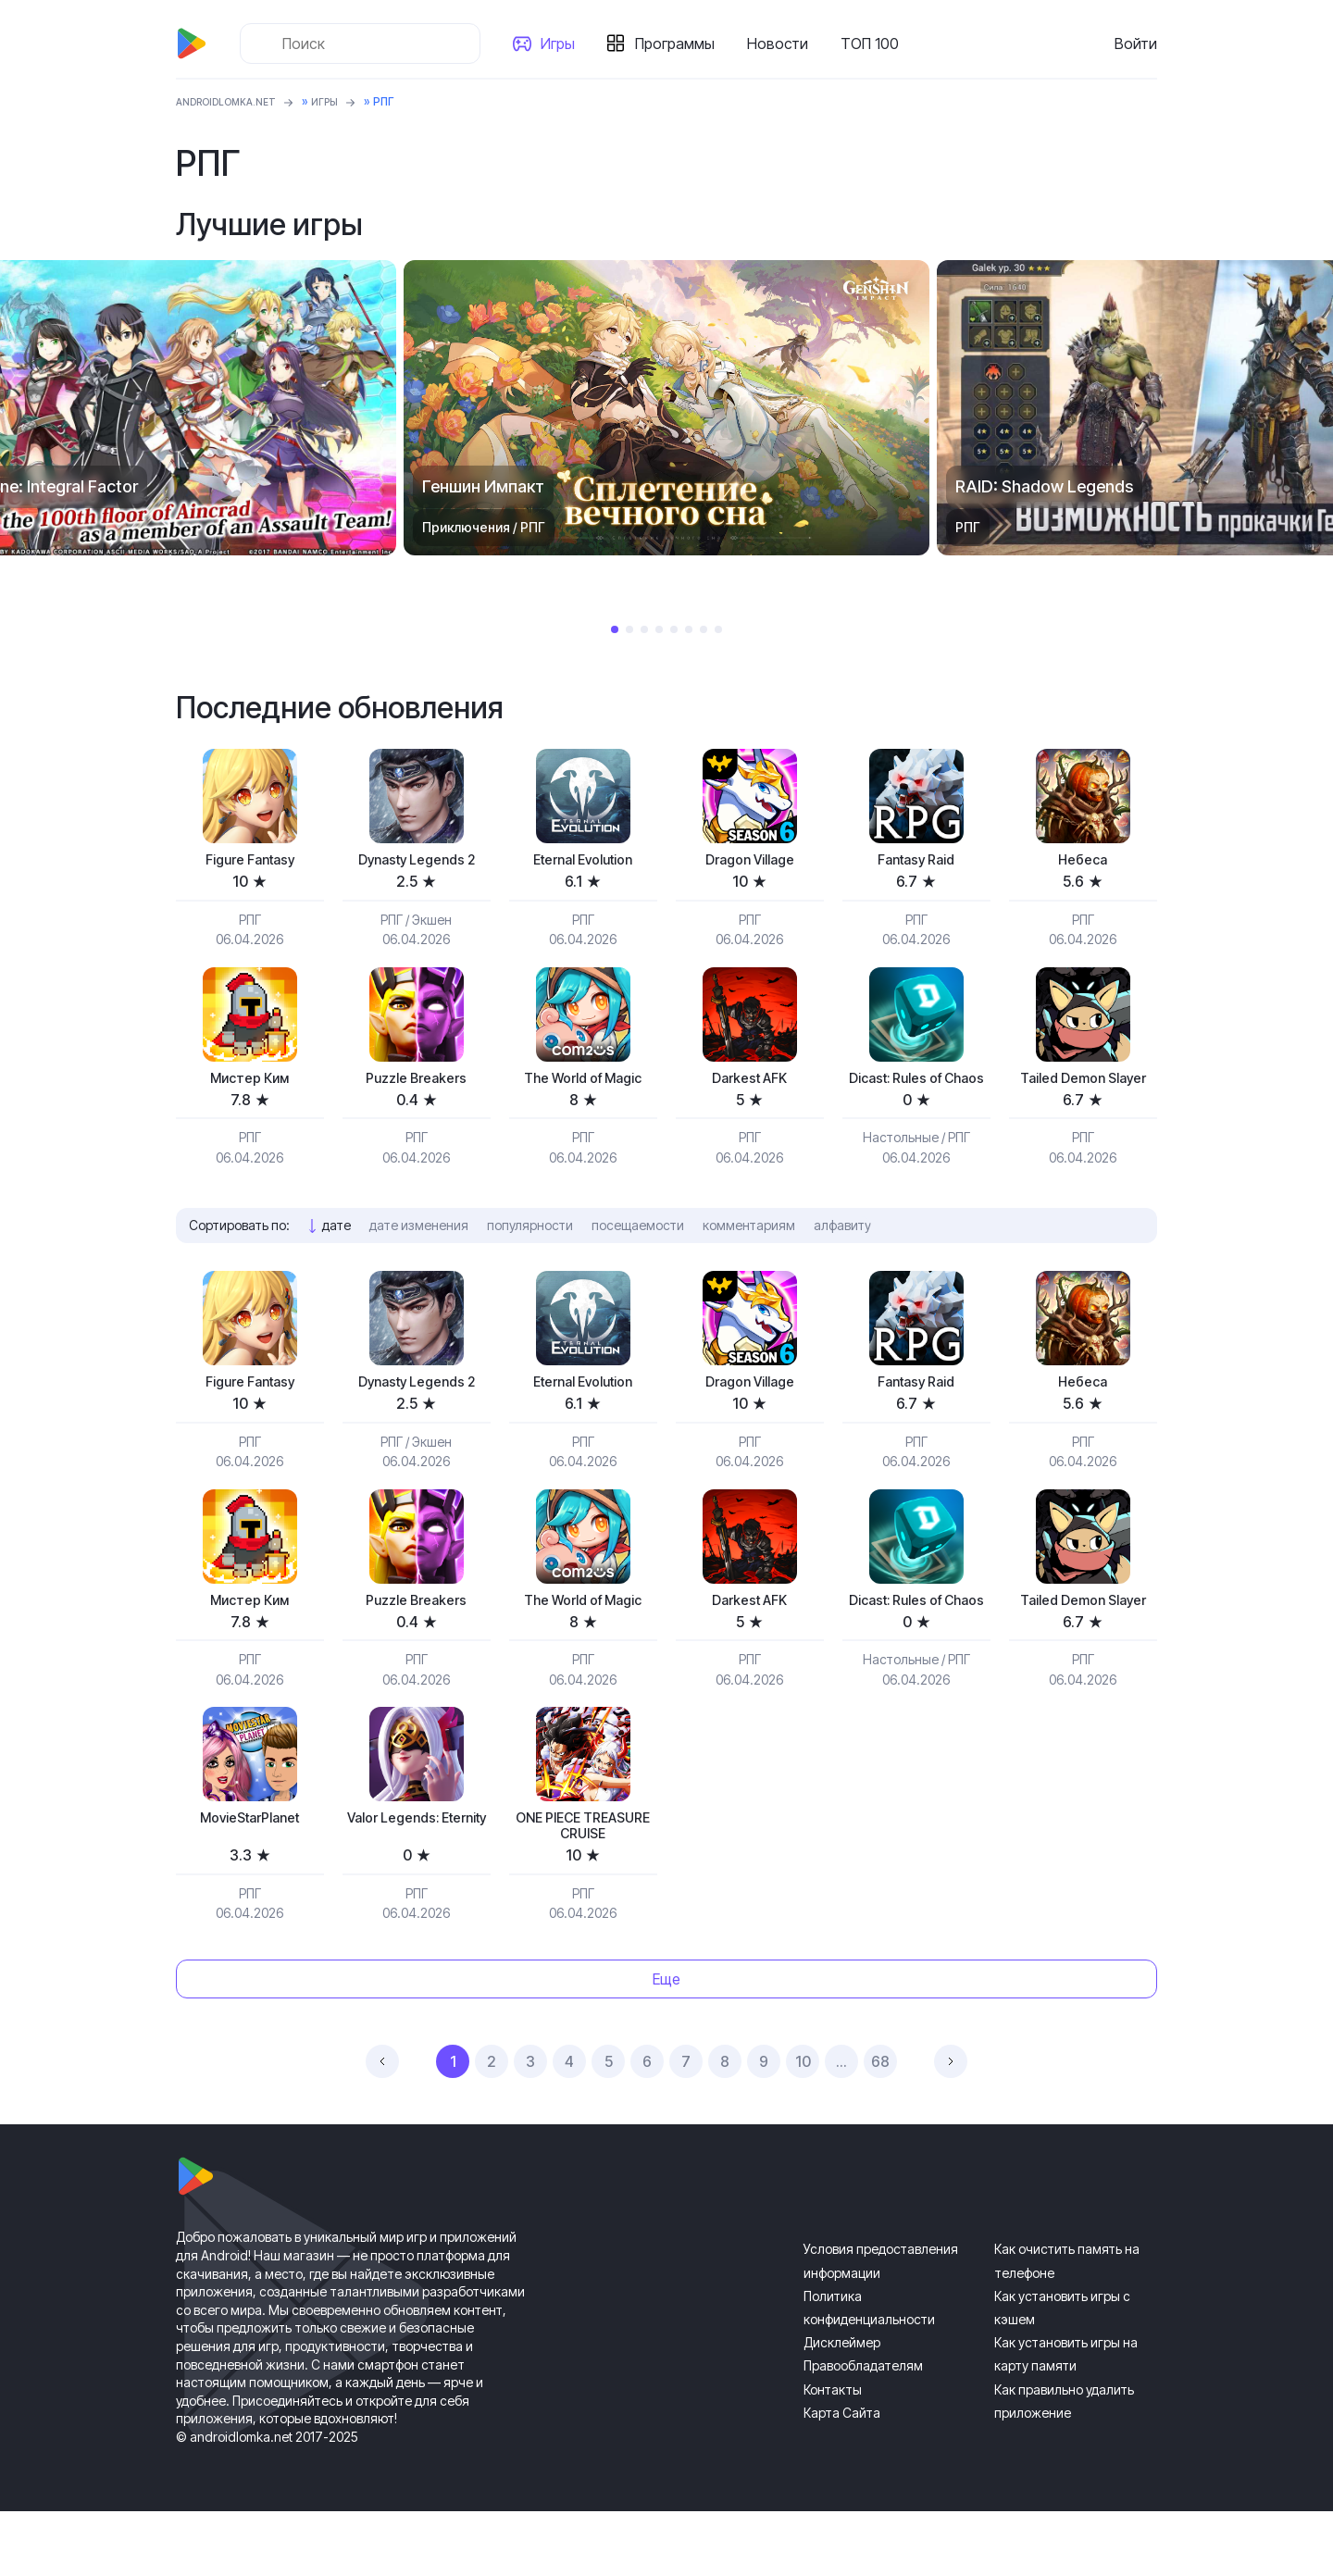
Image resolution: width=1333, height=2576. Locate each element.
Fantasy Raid (916, 861)
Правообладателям (863, 2431)
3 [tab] (644, 629)
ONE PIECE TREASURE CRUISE (582, 1887)
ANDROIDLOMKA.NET (235, 101)
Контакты (833, 2454)
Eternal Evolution (582, 861)
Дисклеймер (842, 2408)
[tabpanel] (666, 408)
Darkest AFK (750, 1083)
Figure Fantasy (249, 861)
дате (336, 1254)
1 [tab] (614, 629)
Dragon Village (749, 861)
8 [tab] (718, 629)
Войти (1136, 43)
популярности (530, 1254)
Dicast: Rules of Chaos (916, 1094)
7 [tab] (703, 629)
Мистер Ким (250, 1083)
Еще (666, 2044)
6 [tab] (688, 629)
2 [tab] (629, 629)
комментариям (749, 1254)
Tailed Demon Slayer (1083, 1094)
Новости (785, 43)
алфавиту (842, 1254)
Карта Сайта (842, 2477)
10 (803, 2127)
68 (880, 2127)
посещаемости (638, 1254)
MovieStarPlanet (249, 1876)
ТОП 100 (877, 43)
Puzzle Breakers (416, 1083)
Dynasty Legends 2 (416, 861)
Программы (682, 43)
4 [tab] (659, 629)
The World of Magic (583, 1083)
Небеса (1082, 861)
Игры (565, 43)
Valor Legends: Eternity (416, 1887)
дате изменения (418, 1254)
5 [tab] (674, 629)
